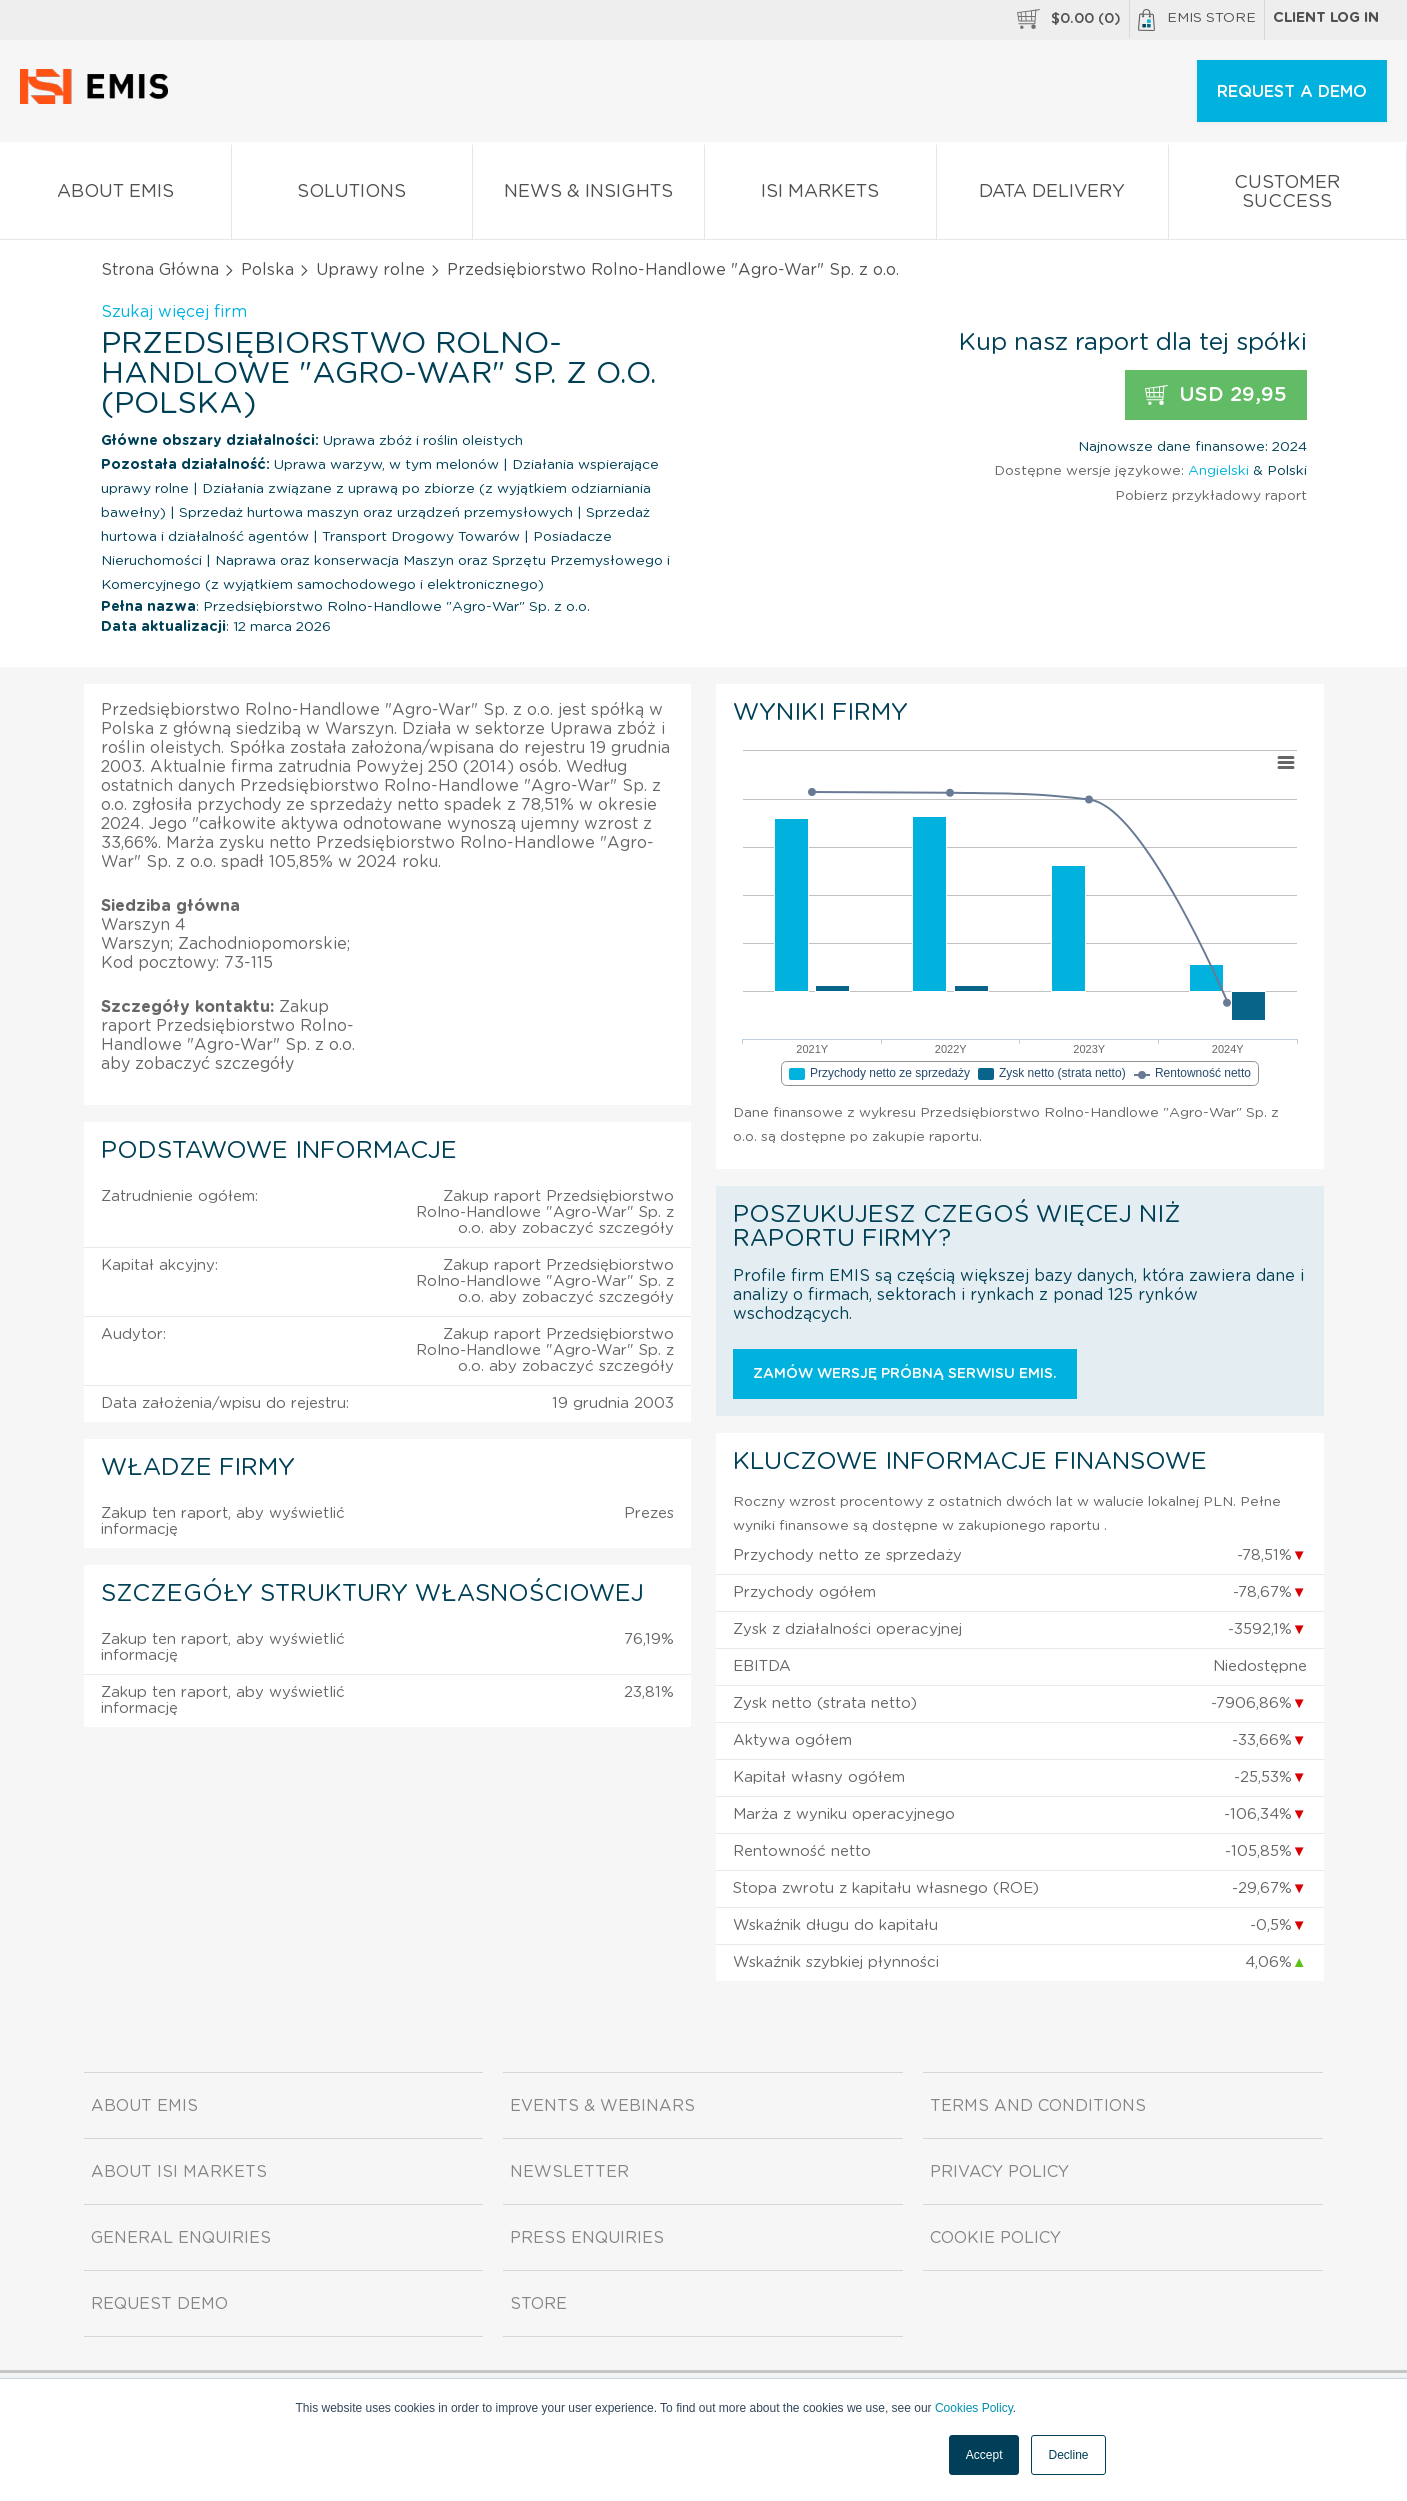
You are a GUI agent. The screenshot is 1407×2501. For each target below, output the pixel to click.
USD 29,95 (1216, 395)
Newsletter (569, 2172)
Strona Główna (160, 270)
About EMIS (115, 195)
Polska (267, 270)
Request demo (159, 2304)
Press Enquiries (587, 2238)
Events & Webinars (602, 2106)
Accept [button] (984, 2455)
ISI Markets (820, 195)
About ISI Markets (179, 2172)
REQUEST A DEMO (1292, 92)
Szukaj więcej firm (174, 312)
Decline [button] (1068, 2455)
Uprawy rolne (370, 270)
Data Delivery (1052, 195)
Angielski (1218, 471)
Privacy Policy (999, 2172)
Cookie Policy (995, 2238)
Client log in (1326, 18)
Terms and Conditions (1038, 2106)
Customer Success (1287, 196)
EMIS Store (1197, 20)
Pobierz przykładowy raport (1211, 496)
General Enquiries (181, 2238)
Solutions (352, 195)
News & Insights (588, 195)
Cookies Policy (974, 2408)
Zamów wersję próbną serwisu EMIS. (905, 1374)
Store (538, 2304)
